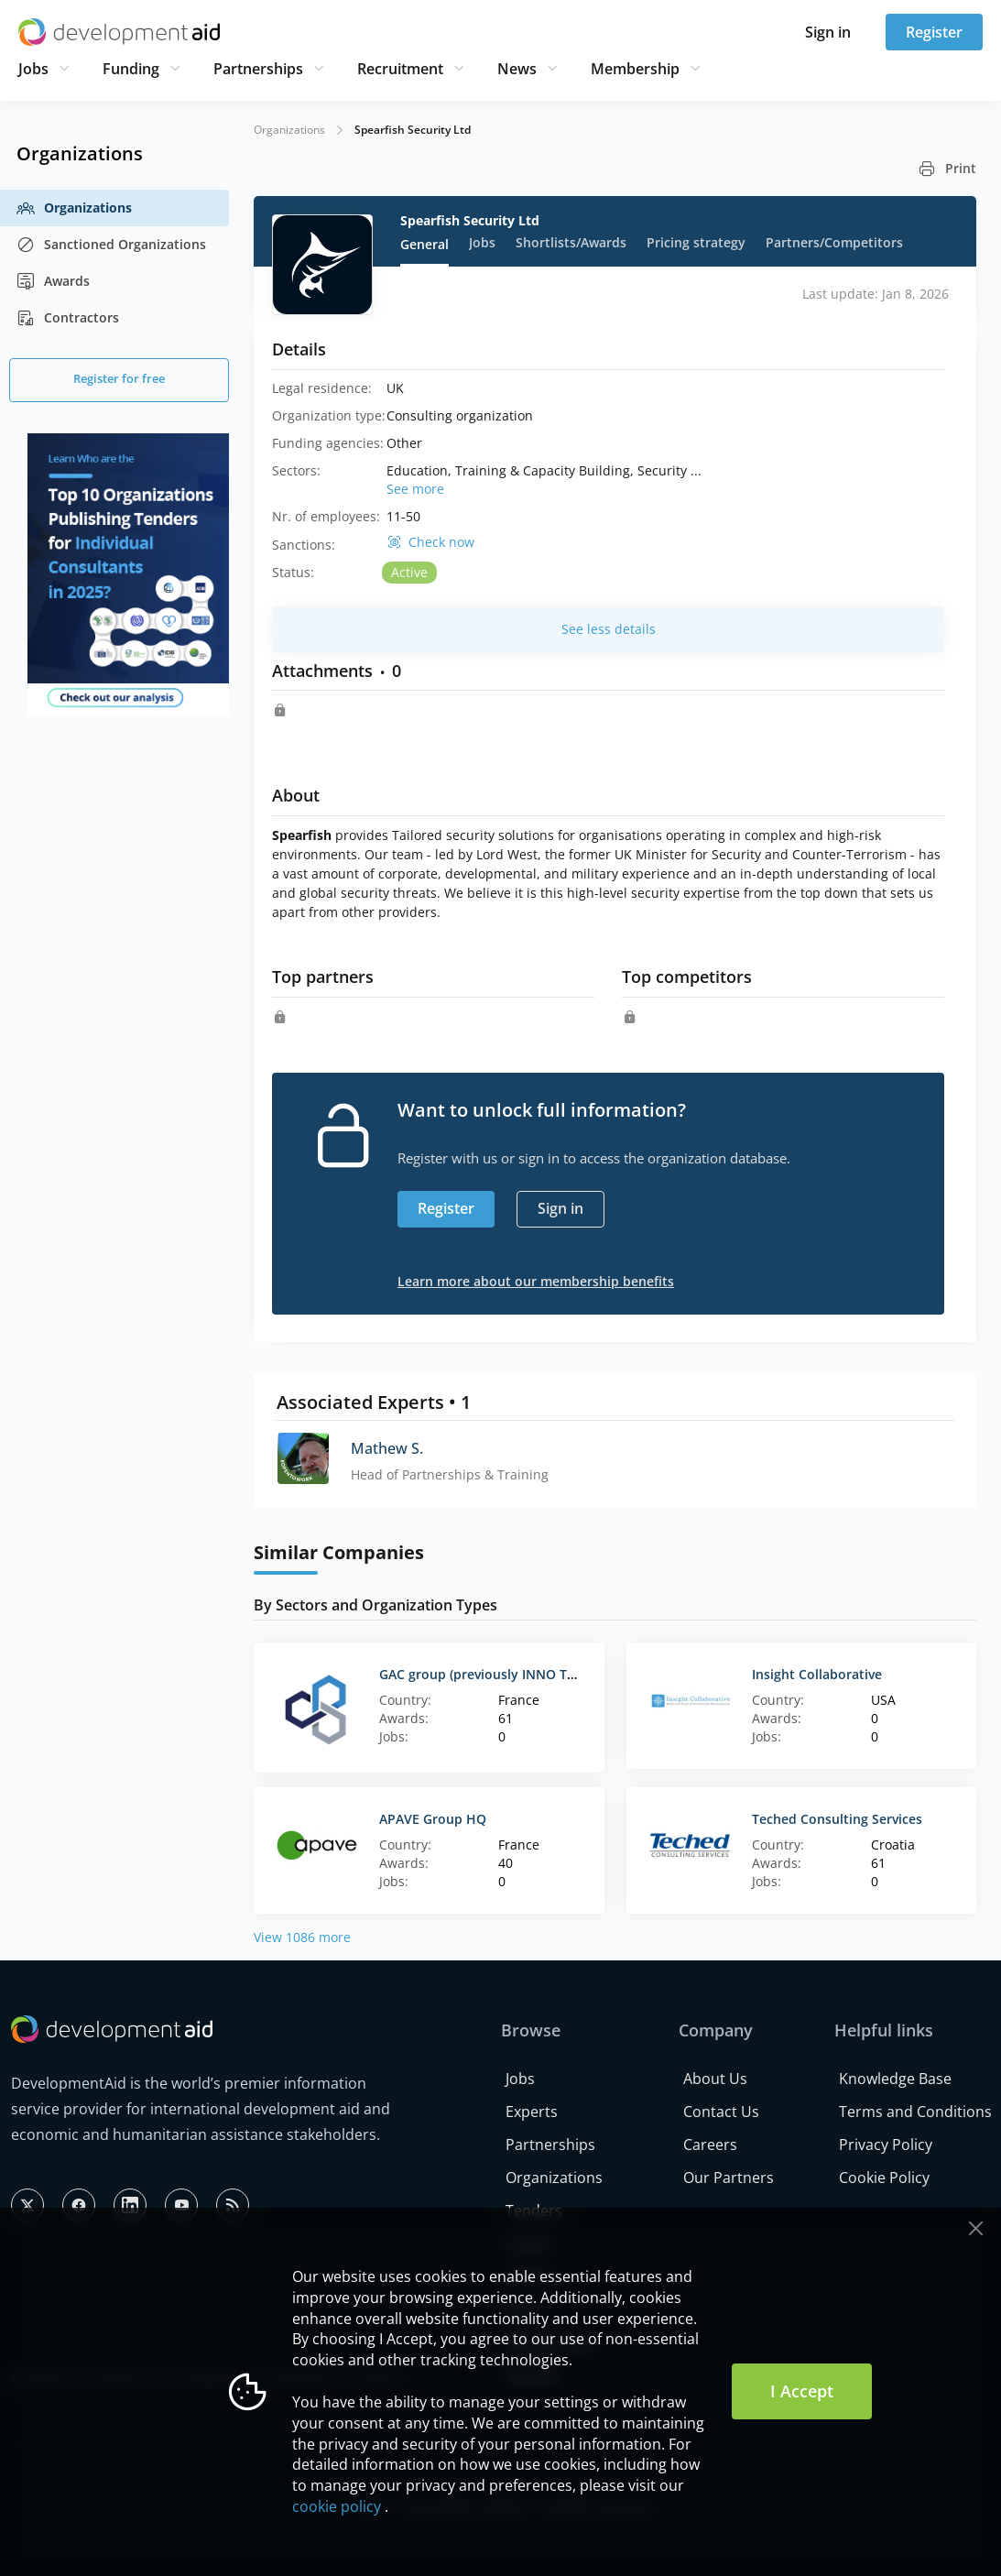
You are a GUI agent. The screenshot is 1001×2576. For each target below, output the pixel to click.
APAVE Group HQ (432, 1819)
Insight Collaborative (817, 1674)
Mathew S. (387, 1448)
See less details (608, 629)
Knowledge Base (895, 2078)
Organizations (74, 208)
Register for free (119, 378)
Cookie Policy (884, 2177)
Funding (131, 69)
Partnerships (258, 69)
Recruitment (400, 69)
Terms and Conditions (915, 2111)
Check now (441, 542)
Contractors (67, 318)
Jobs (33, 69)
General (424, 244)
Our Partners (728, 2177)
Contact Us (721, 2111)
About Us (715, 2078)
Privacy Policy (885, 2144)
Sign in (828, 32)
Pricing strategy (696, 242)
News (517, 69)
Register (934, 32)
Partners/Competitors (834, 242)
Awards (53, 281)
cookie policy (336, 2506)
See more (415, 488)
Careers (710, 2144)
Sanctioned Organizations (111, 244)
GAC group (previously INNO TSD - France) (509, 1674)
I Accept (801, 2391)
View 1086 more (302, 1937)
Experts (532, 2111)
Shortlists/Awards (571, 242)
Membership (635, 69)
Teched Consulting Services (837, 1819)
